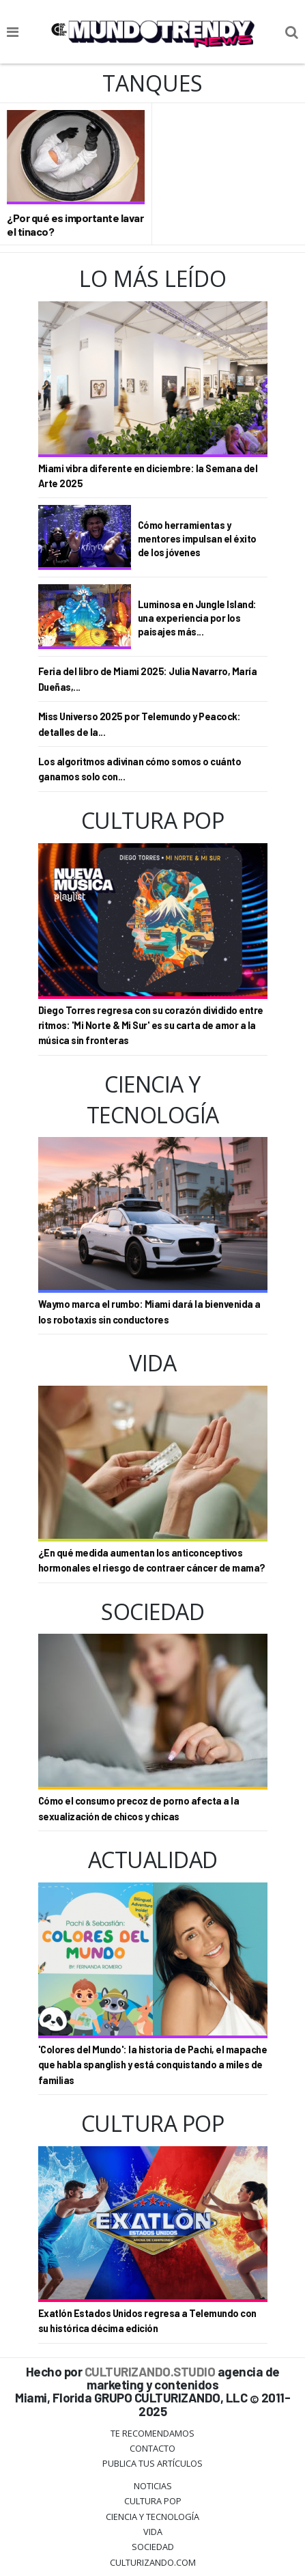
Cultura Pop (152, 2501)
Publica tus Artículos (152, 2463)
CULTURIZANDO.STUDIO (150, 2371)
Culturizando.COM (153, 2562)
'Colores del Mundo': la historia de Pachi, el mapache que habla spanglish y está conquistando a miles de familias (152, 2065)
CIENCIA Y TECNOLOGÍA (152, 2516)
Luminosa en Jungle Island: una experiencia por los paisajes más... (197, 618)
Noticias (153, 2486)
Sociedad (153, 2546)
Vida (152, 2531)
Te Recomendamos (152, 2433)
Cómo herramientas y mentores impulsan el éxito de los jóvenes (197, 538)
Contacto (152, 2448)
